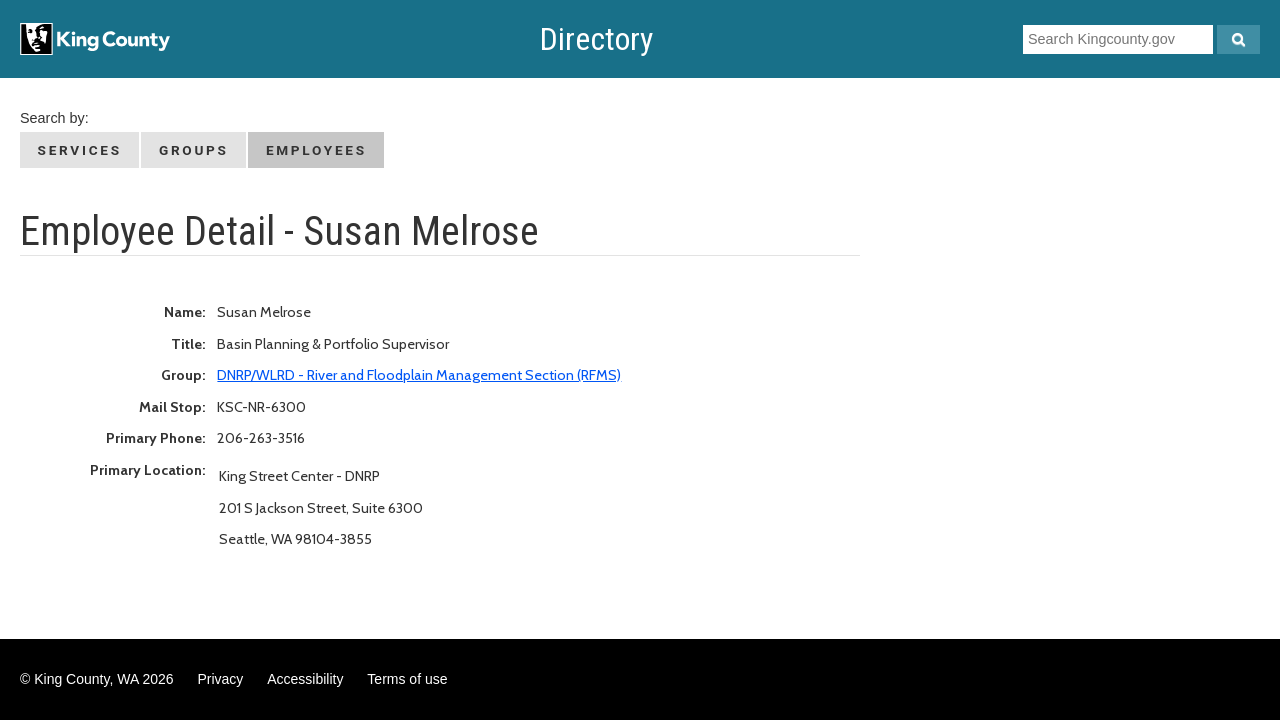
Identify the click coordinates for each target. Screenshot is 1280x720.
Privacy (220, 679)
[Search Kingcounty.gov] (1238, 39)
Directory (596, 39)
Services (80, 150)
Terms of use (407, 679)
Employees (316, 150)
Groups (194, 150)
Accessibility (305, 679)
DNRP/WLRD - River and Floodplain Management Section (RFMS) (419, 375)
